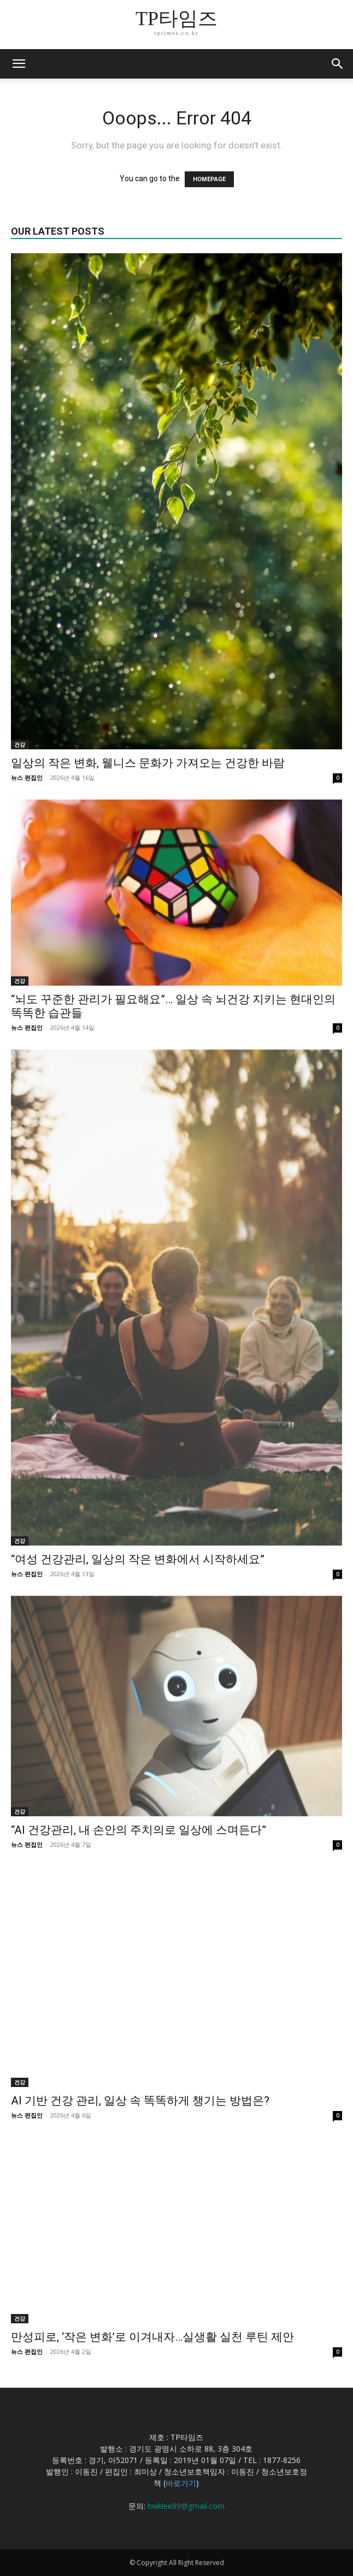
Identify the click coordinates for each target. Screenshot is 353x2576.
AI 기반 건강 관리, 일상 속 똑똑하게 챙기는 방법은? (140, 2100)
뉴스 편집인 (27, 777)
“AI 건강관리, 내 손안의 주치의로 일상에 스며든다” (138, 1829)
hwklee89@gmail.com (186, 2506)
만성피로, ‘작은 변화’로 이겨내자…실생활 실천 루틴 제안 (152, 2337)
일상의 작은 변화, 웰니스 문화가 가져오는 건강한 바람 (148, 763)
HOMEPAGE (209, 179)
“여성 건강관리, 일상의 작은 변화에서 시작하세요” (137, 1559)
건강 (19, 744)
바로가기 (181, 2483)
